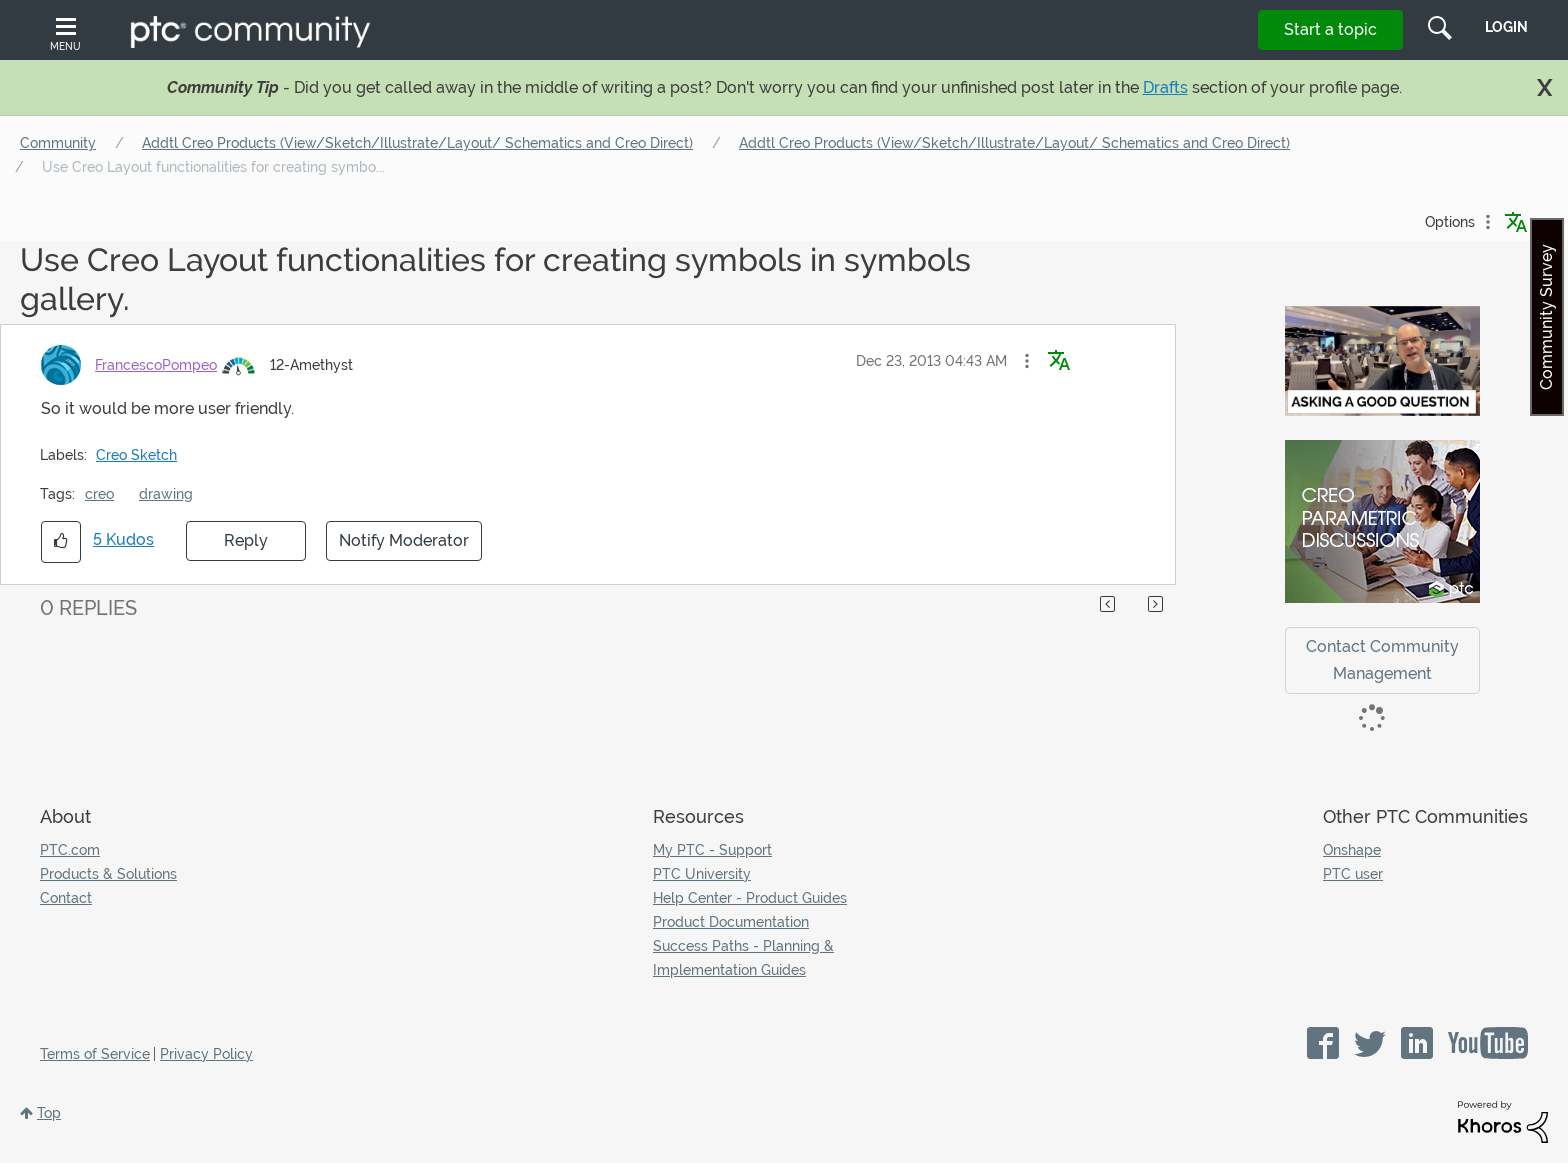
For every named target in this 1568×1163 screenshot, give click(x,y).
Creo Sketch (136, 455)
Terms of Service (95, 1054)
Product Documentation (731, 922)
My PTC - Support (712, 850)
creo (99, 494)
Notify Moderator (404, 540)
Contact (66, 898)
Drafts (1165, 87)
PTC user (1353, 874)
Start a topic (1330, 29)
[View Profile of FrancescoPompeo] (156, 365)
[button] (1027, 361)
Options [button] (1450, 222)
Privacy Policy (206, 1054)
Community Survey (1546, 317)
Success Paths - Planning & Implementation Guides (743, 958)
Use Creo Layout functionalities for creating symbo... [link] (213, 167)
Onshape (1352, 850)
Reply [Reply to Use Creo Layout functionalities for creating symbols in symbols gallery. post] (246, 540)
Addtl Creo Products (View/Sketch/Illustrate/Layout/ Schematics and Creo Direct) (417, 143)
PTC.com (70, 850)
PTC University (702, 874)
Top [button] (49, 1113)
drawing (166, 494)
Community (58, 143)
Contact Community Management (1382, 660)
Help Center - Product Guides (750, 898)
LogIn (1506, 27)
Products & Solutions (108, 874)
